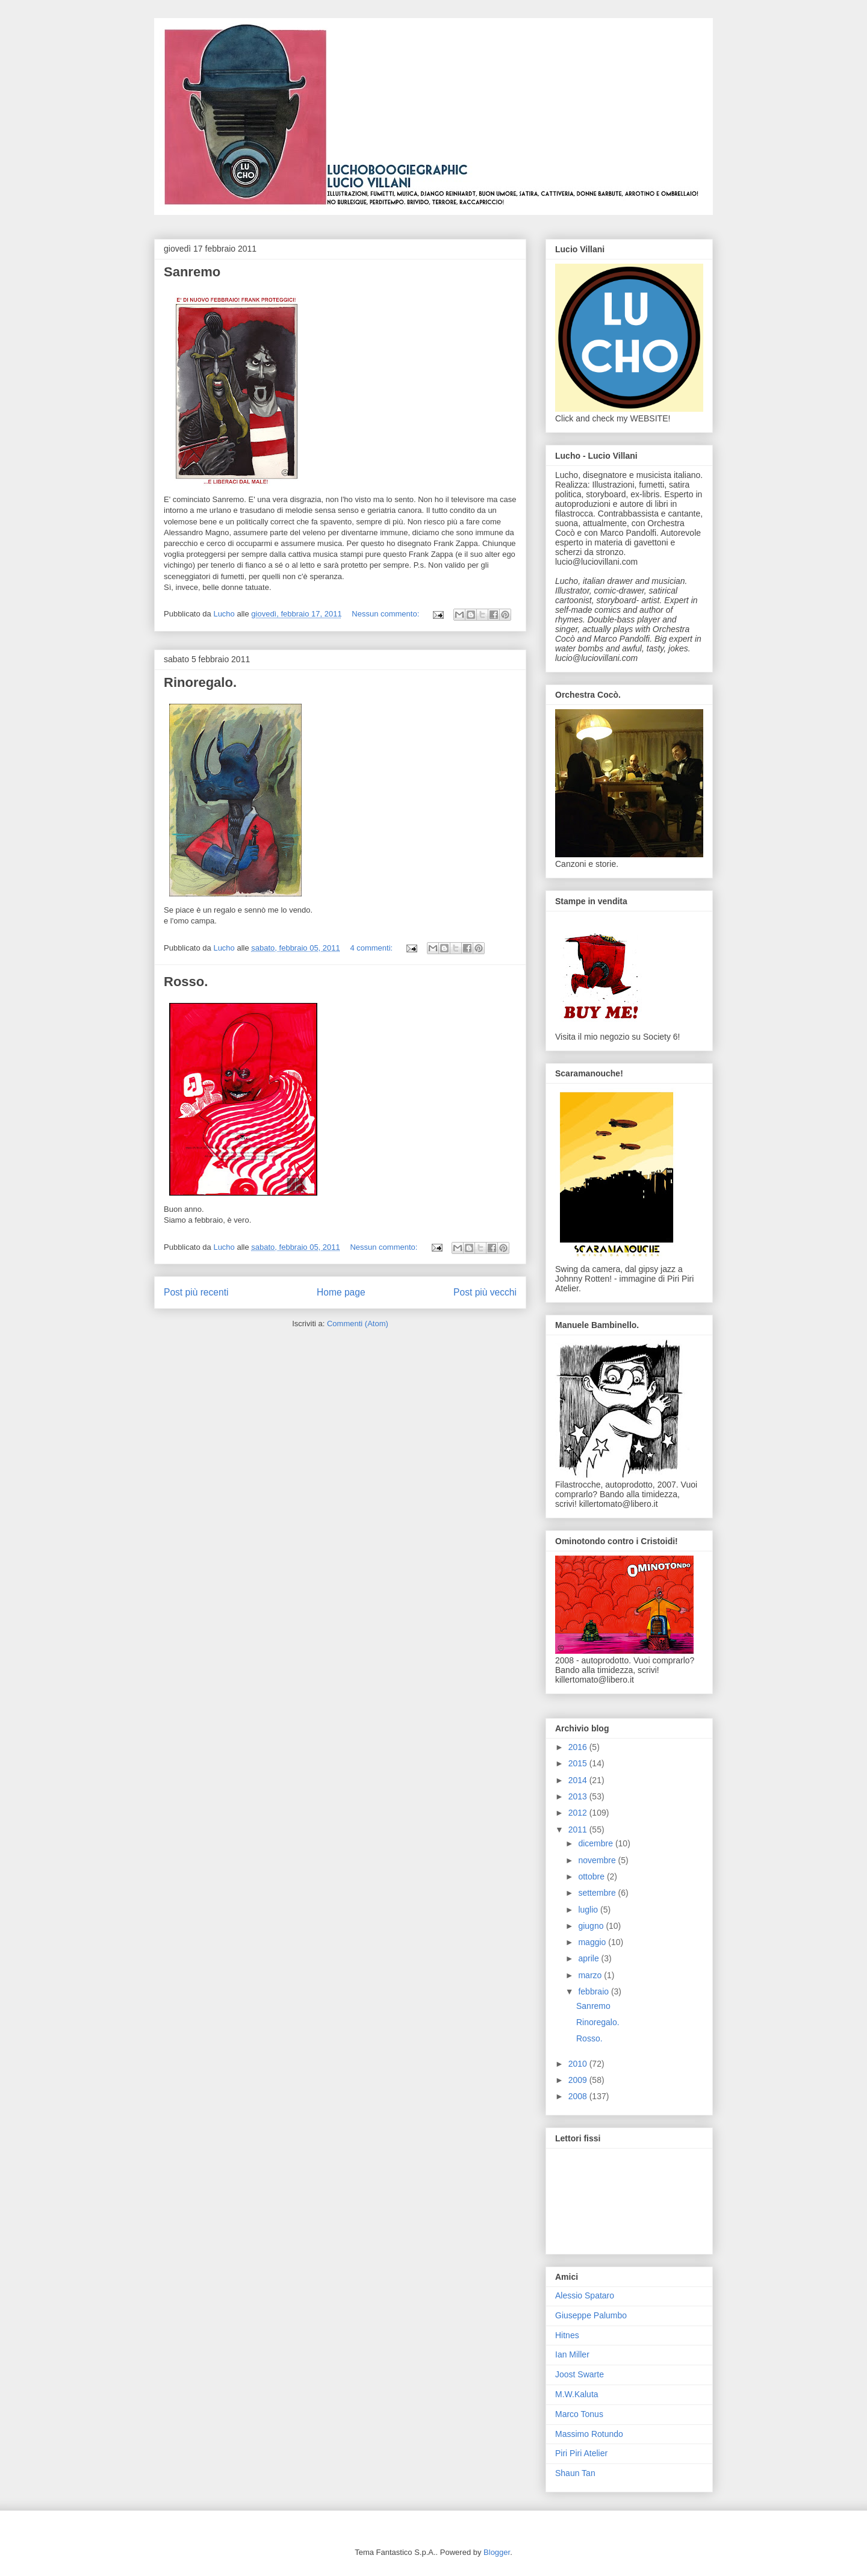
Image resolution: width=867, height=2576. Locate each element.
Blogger (496, 2552)
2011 (578, 1829)
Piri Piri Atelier (581, 2453)
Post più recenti (196, 1292)
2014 (578, 1780)
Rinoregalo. (200, 682)
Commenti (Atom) (357, 1323)
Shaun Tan (575, 2473)
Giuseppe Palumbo (591, 2315)
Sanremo (192, 271)
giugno (592, 1926)
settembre (598, 1893)
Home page (341, 1292)
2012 (578, 1812)
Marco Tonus (579, 2414)
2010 (578, 2064)
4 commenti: (372, 947)
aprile (589, 1958)
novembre (598, 1860)
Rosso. (186, 981)
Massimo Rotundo (589, 2434)
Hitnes (567, 2335)
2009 (578, 2080)
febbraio (594, 1991)
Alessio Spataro (584, 2295)
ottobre (592, 1876)
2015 (578, 1763)
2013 (578, 1796)
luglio (589, 1909)
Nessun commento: (386, 613)
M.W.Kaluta (576, 2394)
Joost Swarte (579, 2374)
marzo (591, 1975)
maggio (593, 1942)
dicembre (596, 1843)
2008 (578, 2096)
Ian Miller (572, 2354)
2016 (578, 1747)
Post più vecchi (485, 1292)
